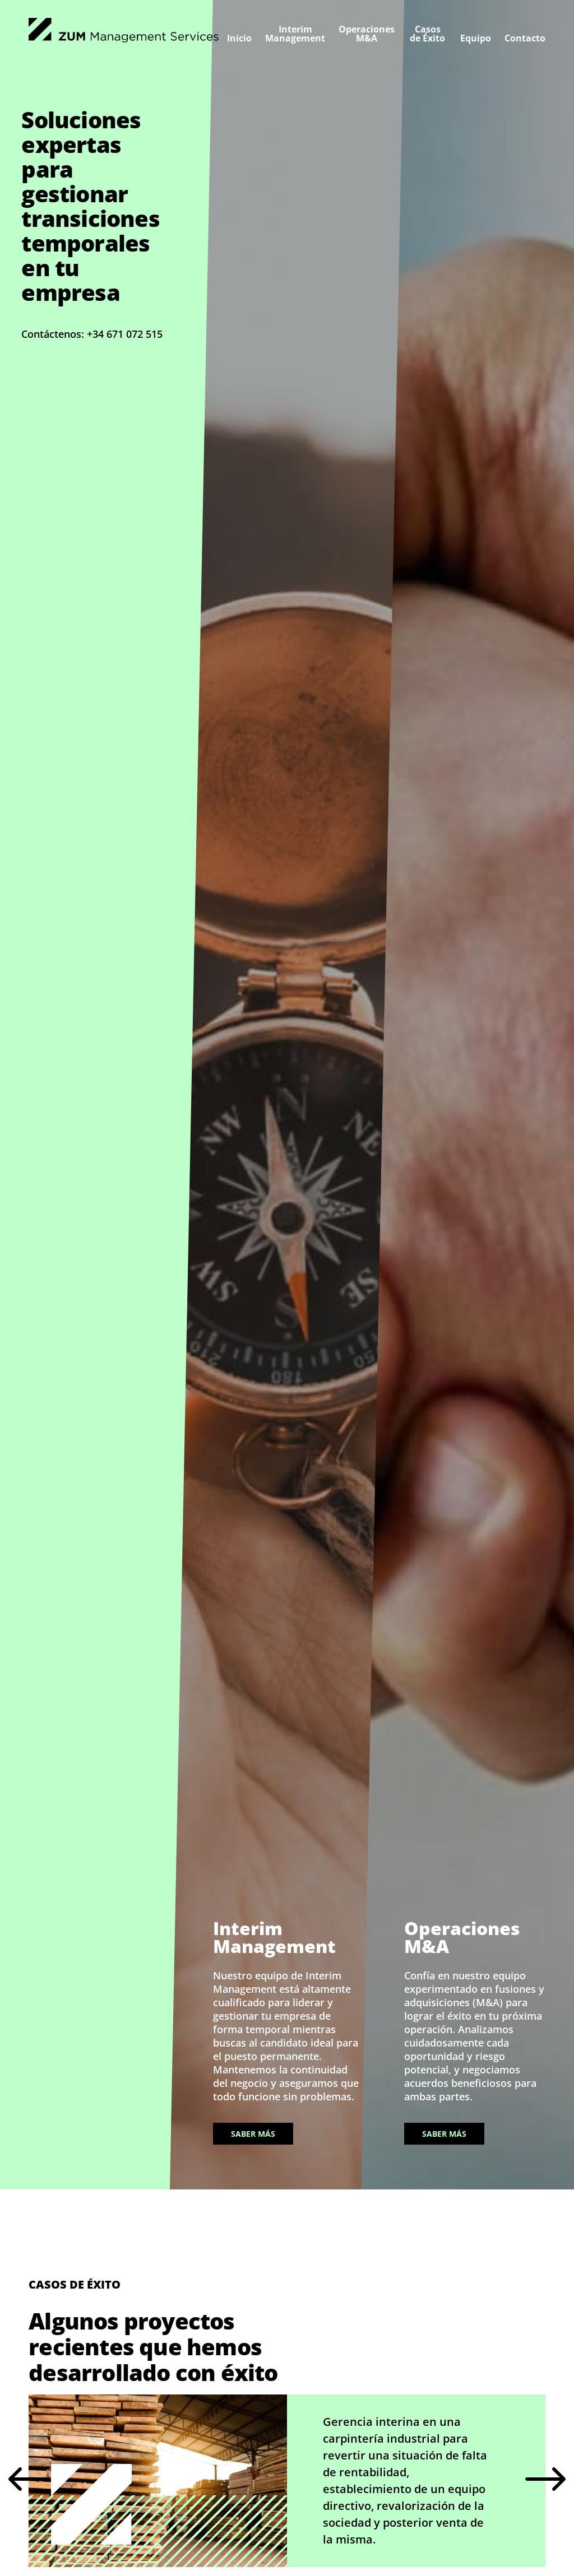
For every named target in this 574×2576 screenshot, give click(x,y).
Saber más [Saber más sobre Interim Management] (253, 2133)
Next (545, 2481)
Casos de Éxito (427, 34)
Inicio (239, 38)
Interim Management (295, 34)
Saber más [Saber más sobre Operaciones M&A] (444, 2133)
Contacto (524, 38)
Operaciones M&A (367, 34)
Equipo (475, 38)
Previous (28, 2481)
